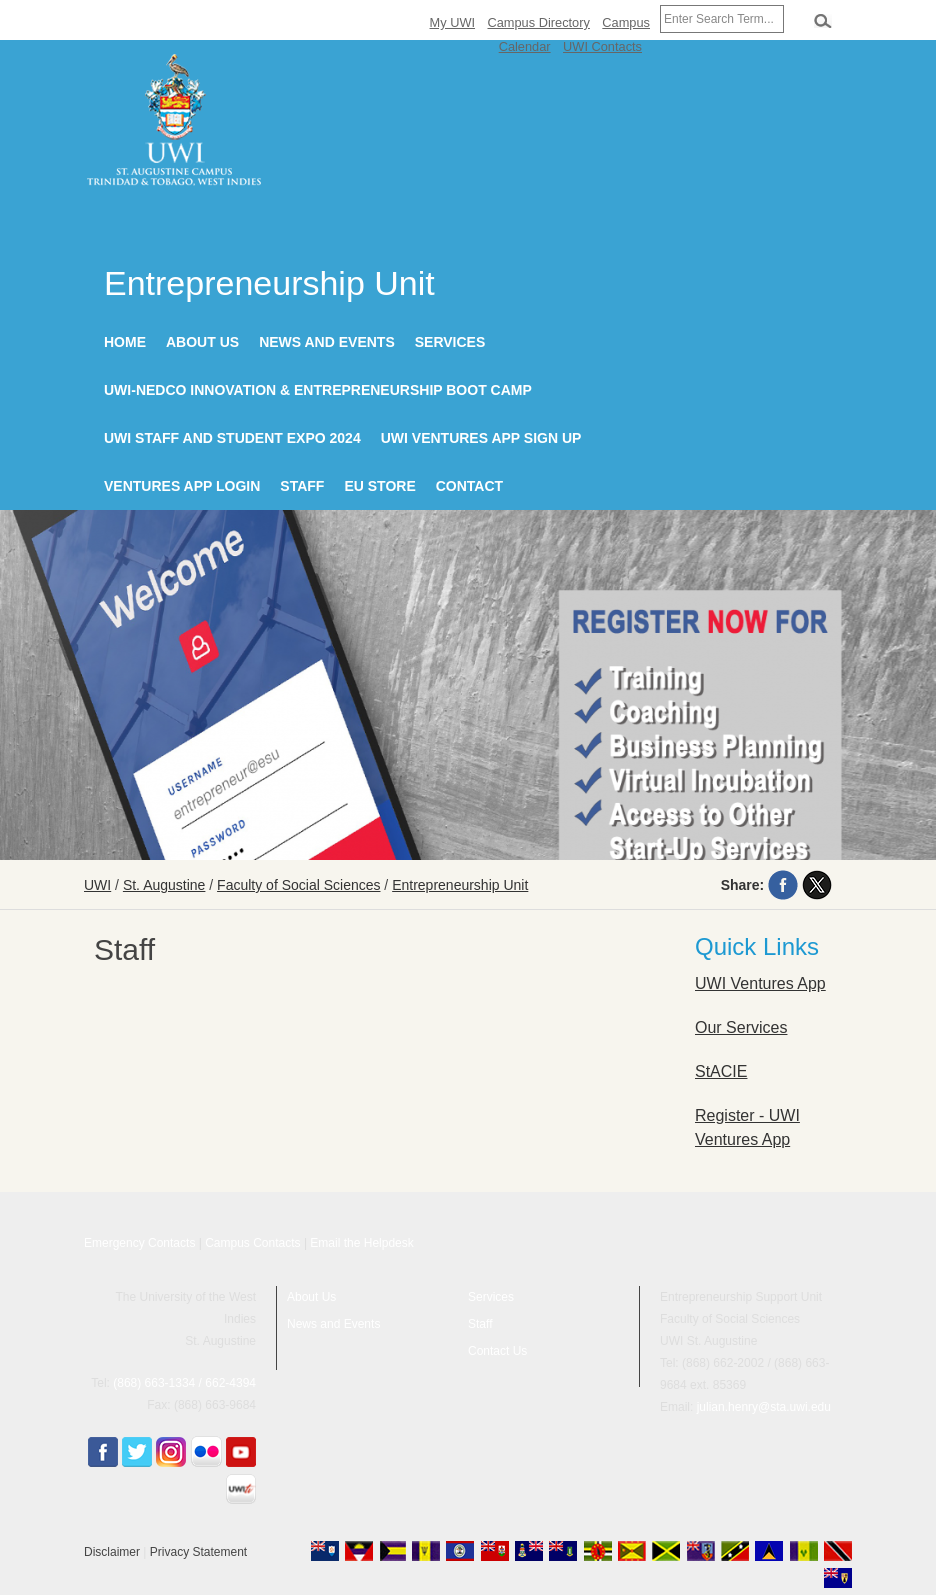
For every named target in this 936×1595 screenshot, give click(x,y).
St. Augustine (164, 885)
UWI (97, 885)
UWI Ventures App (760, 983)
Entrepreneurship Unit (460, 885)
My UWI (453, 22)
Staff (302, 486)
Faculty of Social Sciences (298, 885)
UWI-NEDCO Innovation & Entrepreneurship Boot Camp (318, 390)
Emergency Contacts (139, 1243)
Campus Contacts (252, 1243)
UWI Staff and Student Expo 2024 (232, 438)
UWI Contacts (602, 46)
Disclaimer (112, 1552)
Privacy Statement (198, 1552)
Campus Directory (538, 22)
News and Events (327, 342)
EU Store (379, 486)
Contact (469, 486)
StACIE (721, 1071)
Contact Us (497, 1351)
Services (450, 342)
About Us (202, 342)
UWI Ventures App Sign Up (481, 438)
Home (125, 342)
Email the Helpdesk (361, 1243)
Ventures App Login (182, 486)
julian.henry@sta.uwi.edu (764, 1407)
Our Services (741, 1027)
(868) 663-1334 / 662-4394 (184, 1383)
